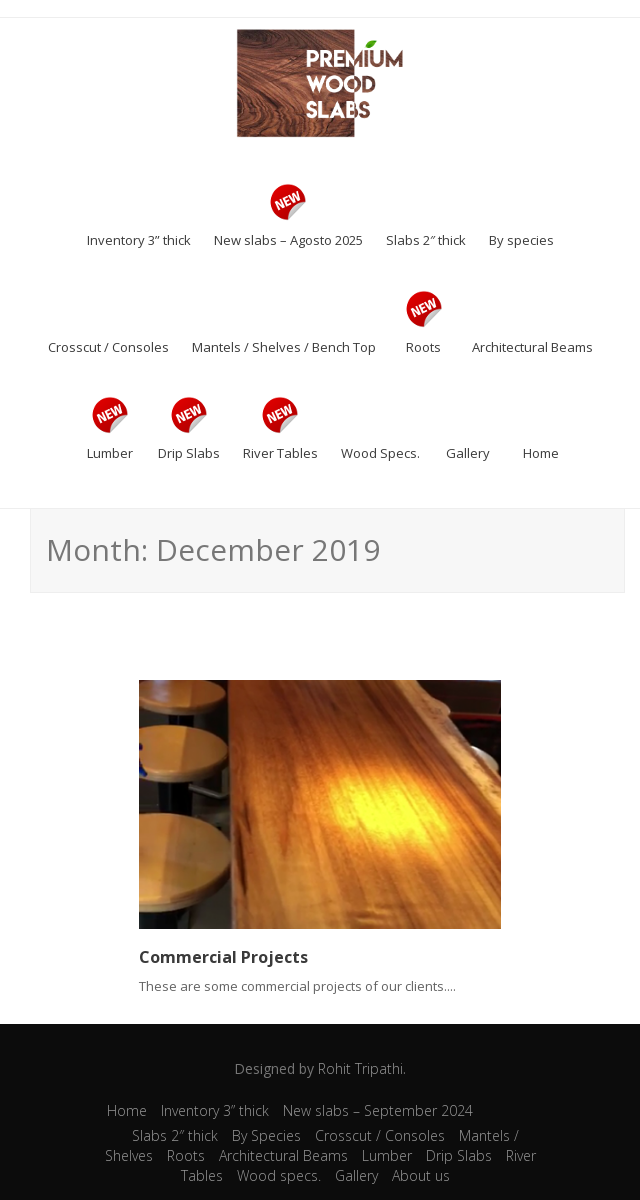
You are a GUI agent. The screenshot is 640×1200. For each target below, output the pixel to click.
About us (421, 1175)
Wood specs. (279, 1175)
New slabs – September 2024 (378, 1110)
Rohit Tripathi (360, 1068)
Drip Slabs (459, 1155)
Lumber (387, 1155)
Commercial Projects (223, 957)
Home (127, 1110)
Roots (186, 1155)
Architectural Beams (283, 1155)
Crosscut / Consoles (380, 1135)
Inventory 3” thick (215, 1110)
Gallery (356, 1175)
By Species (266, 1135)
